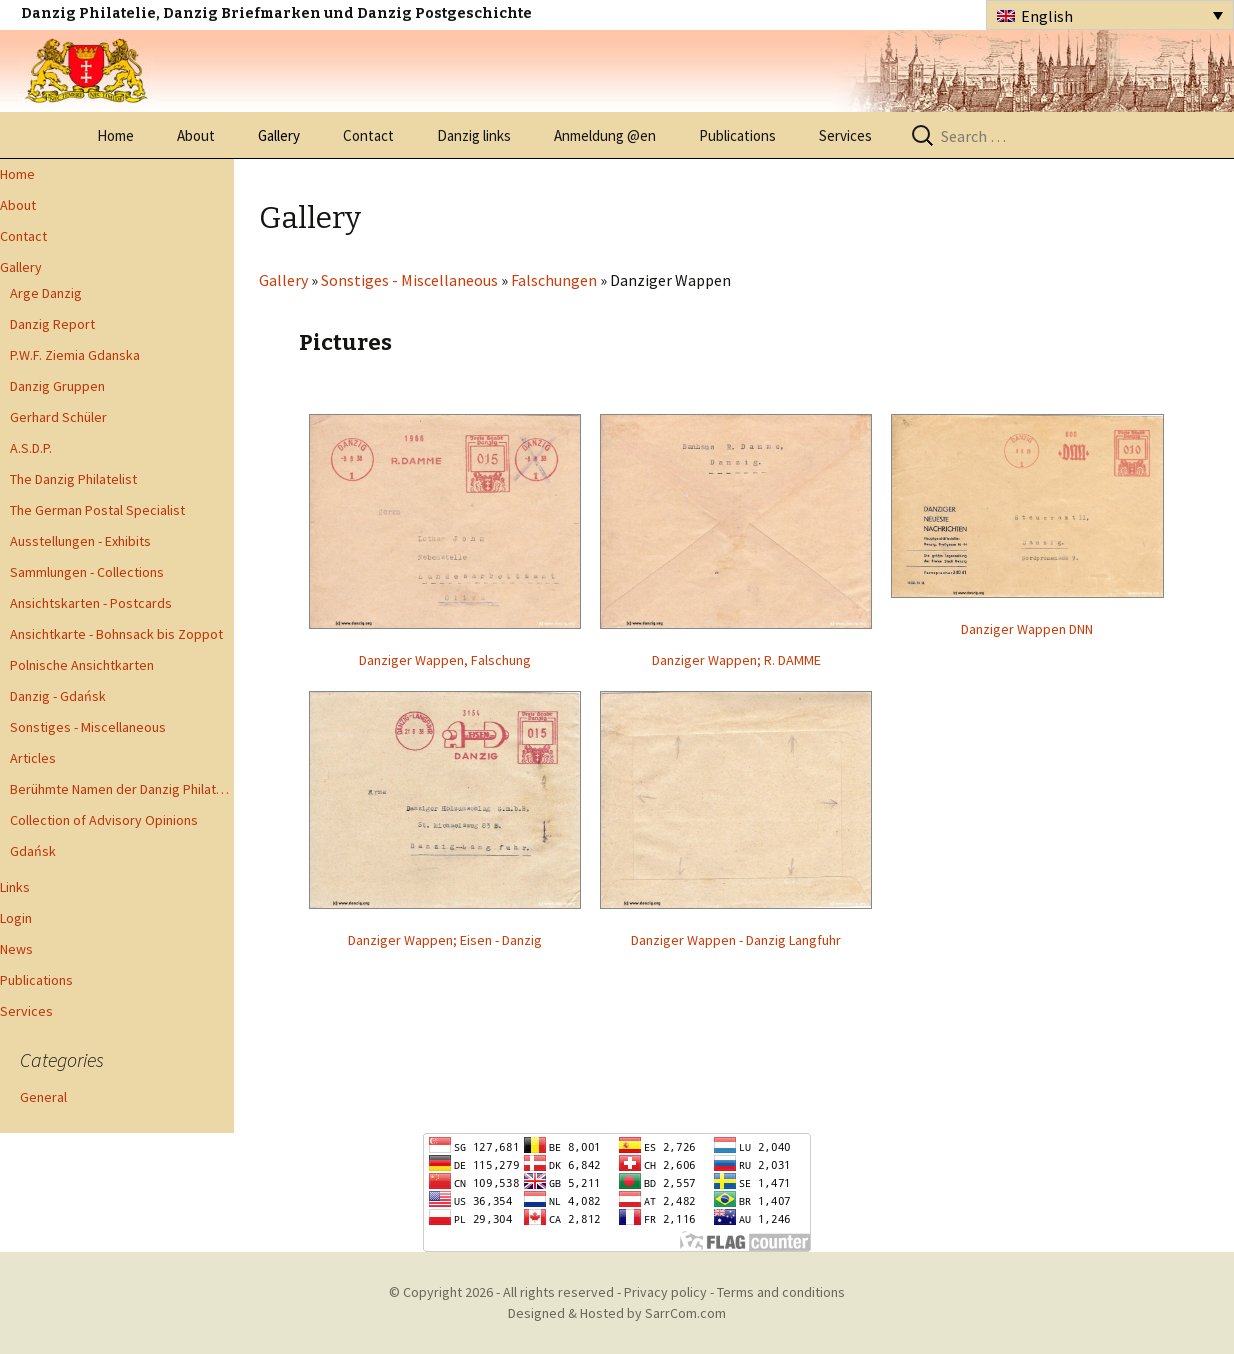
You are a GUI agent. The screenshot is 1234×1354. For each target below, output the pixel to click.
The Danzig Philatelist (73, 479)
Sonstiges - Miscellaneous (88, 727)
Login (16, 918)
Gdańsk (33, 851)
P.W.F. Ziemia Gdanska (75, 355)
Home (115, 135)
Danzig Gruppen (57, 386)
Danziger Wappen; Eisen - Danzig (445, 940)
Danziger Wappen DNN (1027, 629)
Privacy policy (665, 1292)
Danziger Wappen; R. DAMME (736, 660)
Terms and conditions (781, 1292)
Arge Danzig (46, 293)
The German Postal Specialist (97, 510)
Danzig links (474, 135)
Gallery (279, 135)
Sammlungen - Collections (87, 572)
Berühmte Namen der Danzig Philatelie (122, 789)
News (16, 949)
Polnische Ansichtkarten (82, 665)
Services (845, 135)
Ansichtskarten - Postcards (91, 603)
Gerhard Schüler (58, 417)
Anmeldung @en (605, 135)
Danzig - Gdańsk (58, 696)
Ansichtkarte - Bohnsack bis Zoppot (116, 634)
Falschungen (554, 280)
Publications (737, 135)
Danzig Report (52, 324)
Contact (368, 135)
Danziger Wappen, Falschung (445, 660)
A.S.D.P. (31, 448)
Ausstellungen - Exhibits (80, 541)
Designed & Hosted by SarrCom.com (617, 1313)
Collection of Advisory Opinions (104, 820)
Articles (33, 758)
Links (15, 887)
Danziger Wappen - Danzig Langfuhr (736, 940)
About (196, 135)
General (43, 1097)
